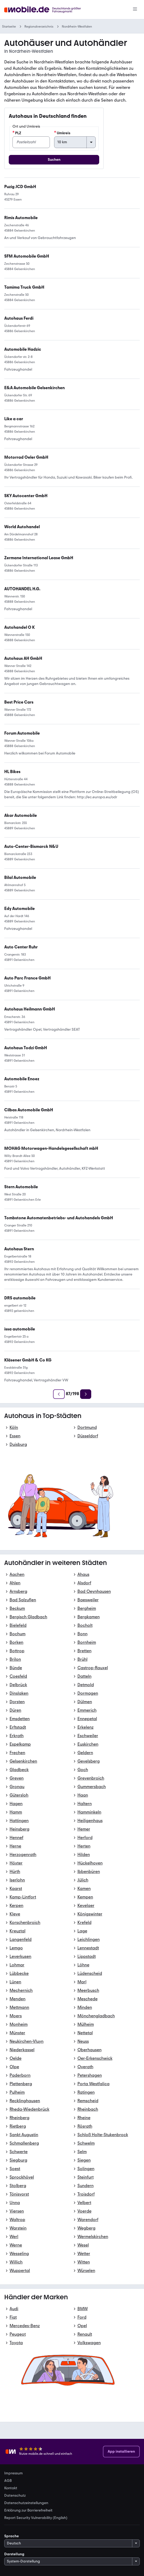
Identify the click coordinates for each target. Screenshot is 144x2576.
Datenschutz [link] (15, 2495)
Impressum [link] (13, 2473)
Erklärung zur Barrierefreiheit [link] (28, 2510)
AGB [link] (8, 2481)
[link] (29, 1009)
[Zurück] (59, 1394)
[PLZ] (31, 142)
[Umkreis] (75, 142)
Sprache (11, 2536)
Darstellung (14, 2554)
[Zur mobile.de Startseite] (44, 9)
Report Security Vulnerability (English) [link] (35, 2518)
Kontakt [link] (10, 2488)
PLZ (16, 133)
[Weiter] (85, 1394)
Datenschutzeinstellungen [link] (26, 2503)
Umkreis (62, 133)
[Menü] (135, 9)
